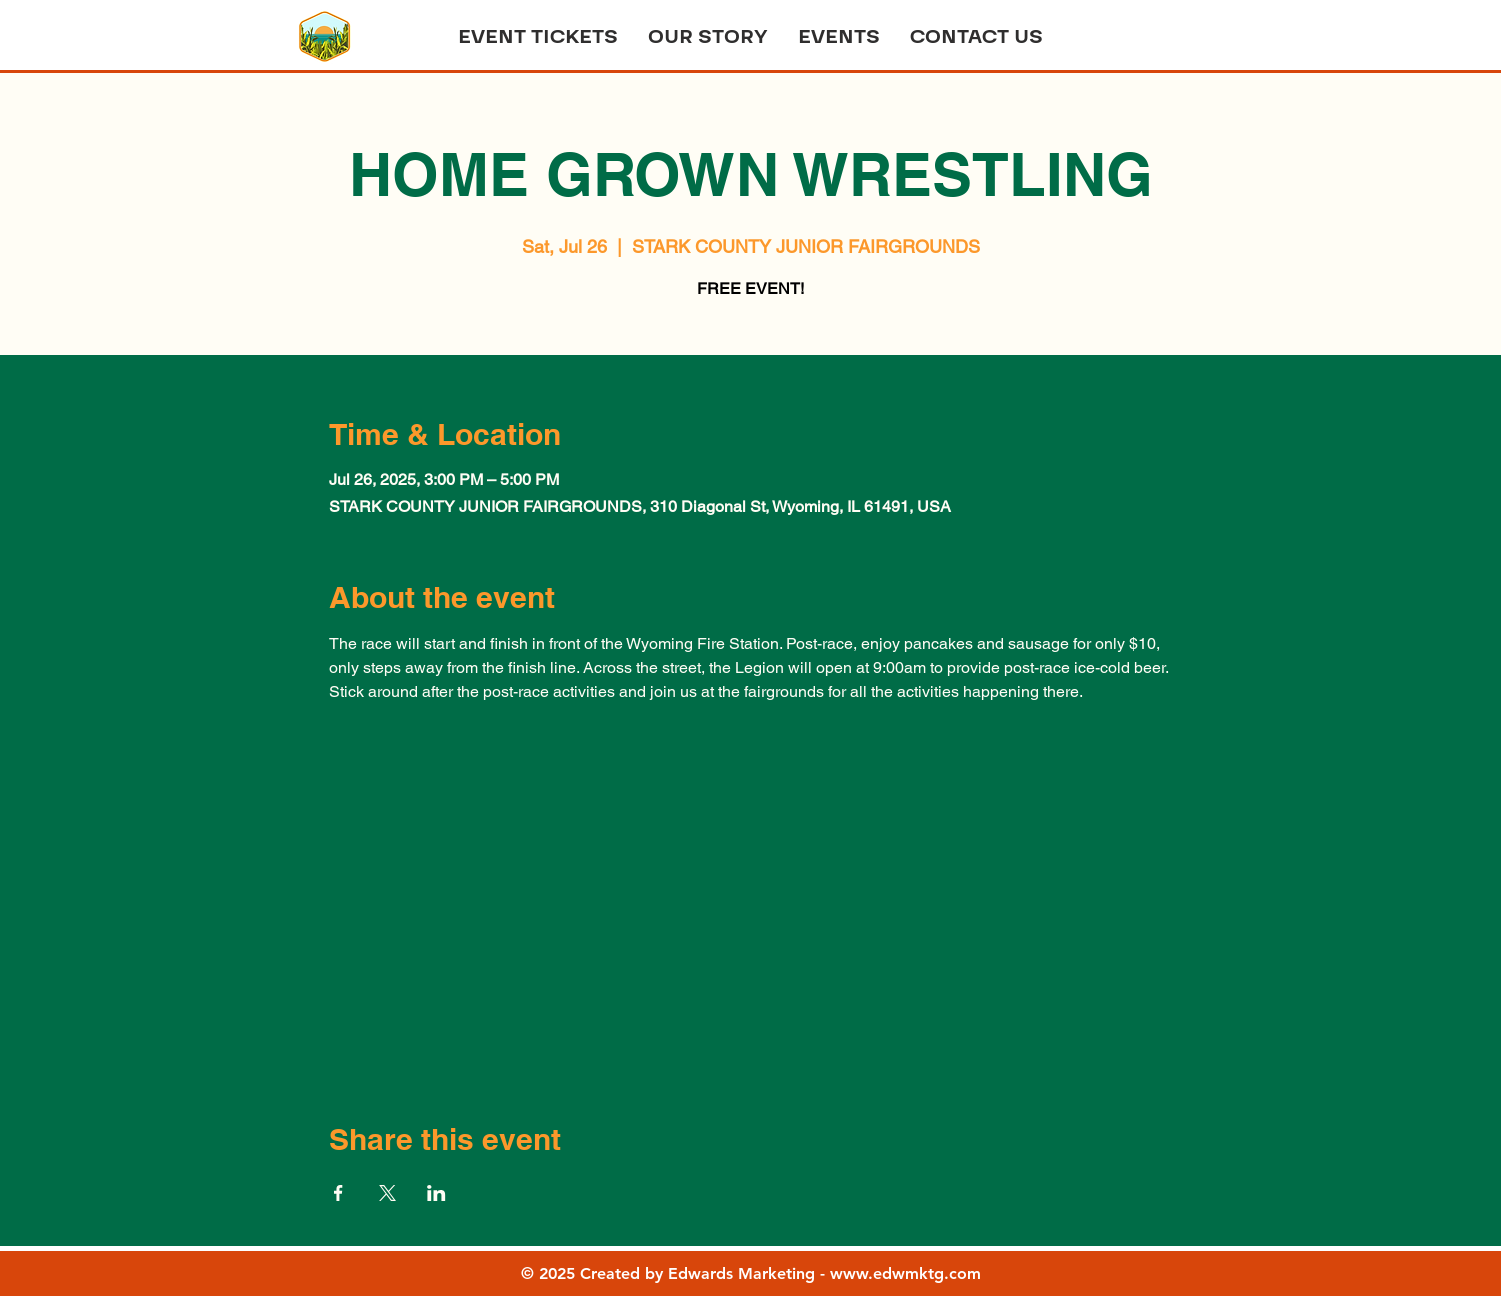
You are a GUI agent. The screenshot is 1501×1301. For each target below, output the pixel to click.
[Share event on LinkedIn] (436, 1193)
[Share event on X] (387, 1193)
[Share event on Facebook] (338, 1193)
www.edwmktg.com (905, 1273)
